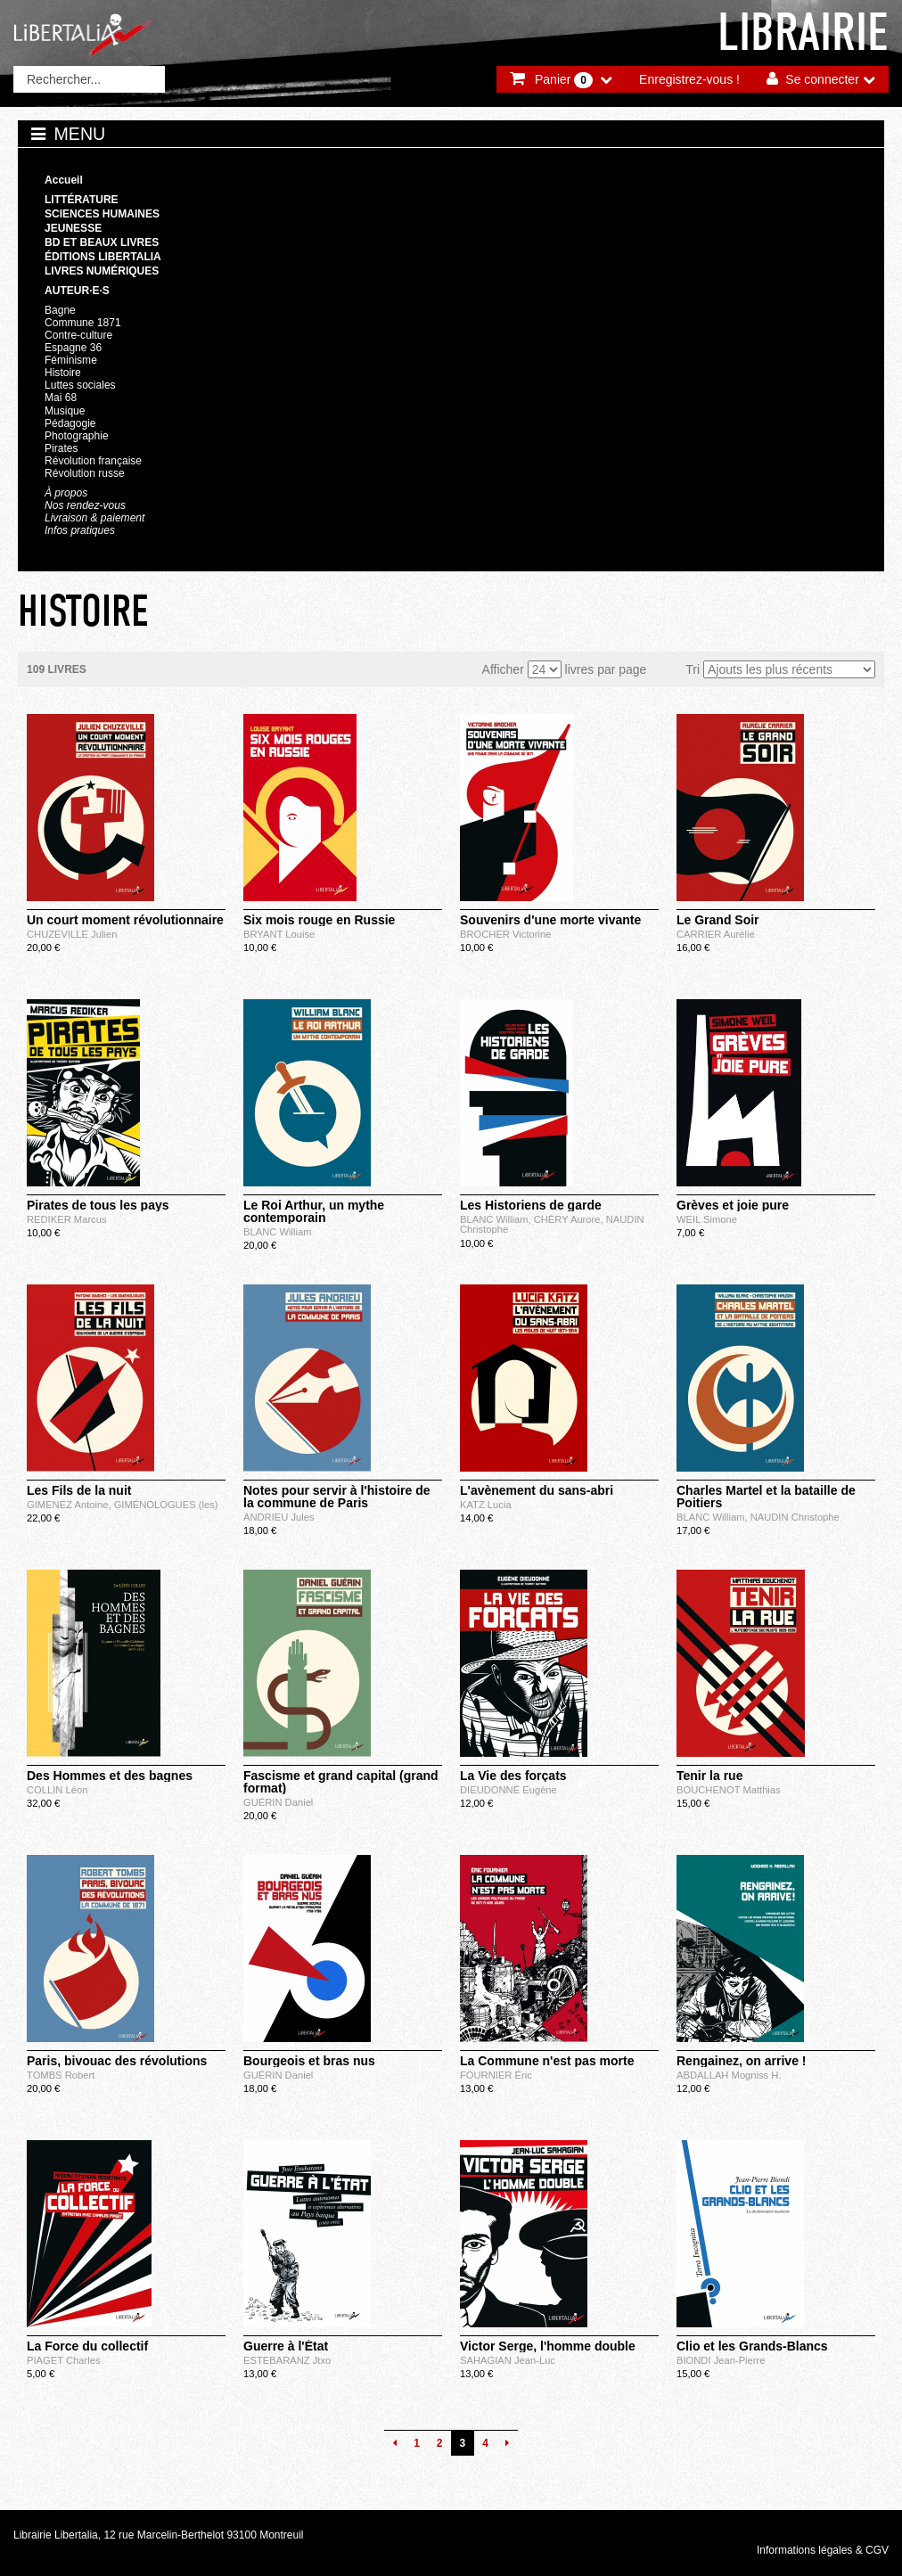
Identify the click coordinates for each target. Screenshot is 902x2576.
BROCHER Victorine (505, 934)
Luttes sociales (80, 385)
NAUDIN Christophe (795, 1517)
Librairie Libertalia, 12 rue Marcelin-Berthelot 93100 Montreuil (158, 2535)
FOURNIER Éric (496, 2075)
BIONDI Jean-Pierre (720, 2360)
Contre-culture (78, 335)
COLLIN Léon (57, 1789)
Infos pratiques (80, 530)
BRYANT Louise (279, 934)
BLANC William (277, 1231)
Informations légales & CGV (823, 2550)
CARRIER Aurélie (715, 934)
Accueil (64, 180)
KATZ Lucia (486, 1504)
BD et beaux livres (102, 242)
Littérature (82, 199)
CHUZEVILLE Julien (72, 934)
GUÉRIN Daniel (278, 1802)
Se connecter (822, 79)
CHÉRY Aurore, (570, 1219)
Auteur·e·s (77, 290)
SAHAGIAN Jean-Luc (507, 2360)
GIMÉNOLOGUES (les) (166, 1504)
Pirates (61, 448)
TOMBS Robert (60, 2075)
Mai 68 (61, 397)
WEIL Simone (706, 1219)
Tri (692, 669)
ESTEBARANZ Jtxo (287, 2360)
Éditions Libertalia (103, 256)
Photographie (77, 436)
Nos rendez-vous (85, 505)
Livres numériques (102, 271)
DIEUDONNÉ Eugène (508, 1789)
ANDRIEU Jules (279, 1517)
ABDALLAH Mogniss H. (729, 2075)
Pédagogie (70, 423)
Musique (65, 411)
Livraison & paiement (94, 518)
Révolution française (93, 460)
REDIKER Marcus (67, 1219)
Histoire (63, 372)
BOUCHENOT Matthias (728, 1789)
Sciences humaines (102, 214)
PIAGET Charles (64, 2360)
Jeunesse (73, 228)
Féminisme (71, 360)
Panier (563, 80)
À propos (66, 493)
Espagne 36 (73, 347)
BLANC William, (497, 1219)
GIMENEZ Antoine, (70, 1504)
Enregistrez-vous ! (689, 79)
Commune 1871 (83, 322)
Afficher (503, 669)
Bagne (60, 310)
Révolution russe (85, 473)
